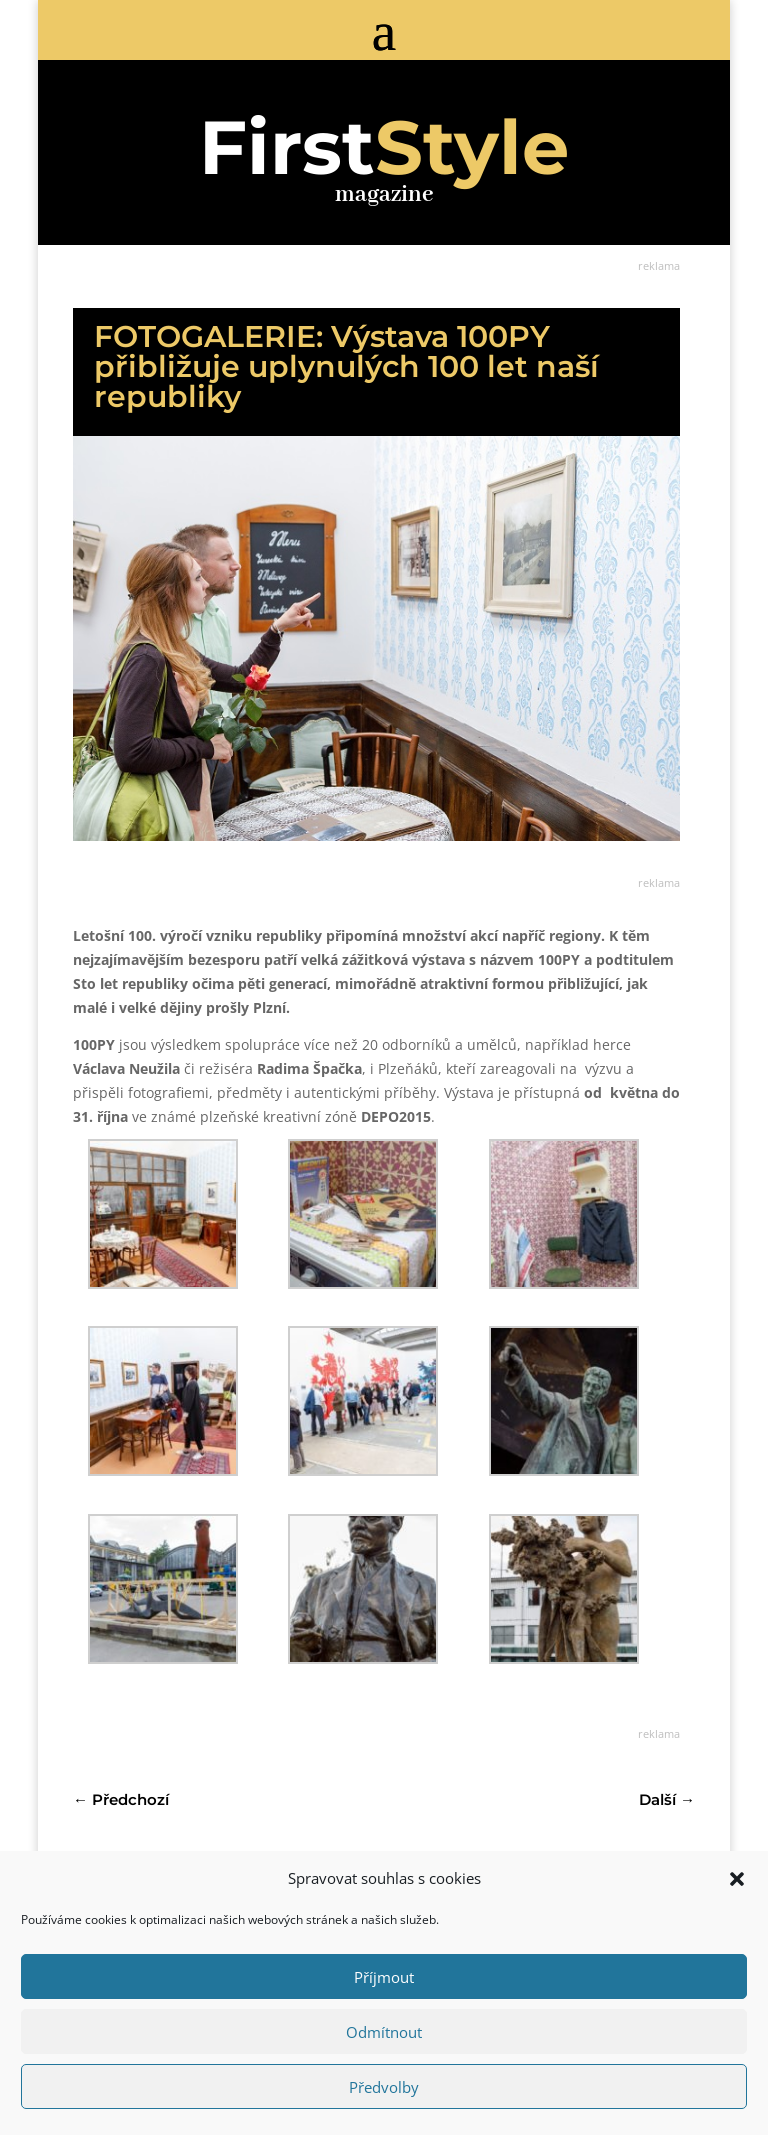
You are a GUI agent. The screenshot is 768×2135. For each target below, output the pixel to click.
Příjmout (384, 1977)
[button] (737, 1879)
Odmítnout (384, 2032)
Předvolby (384, 2087)
